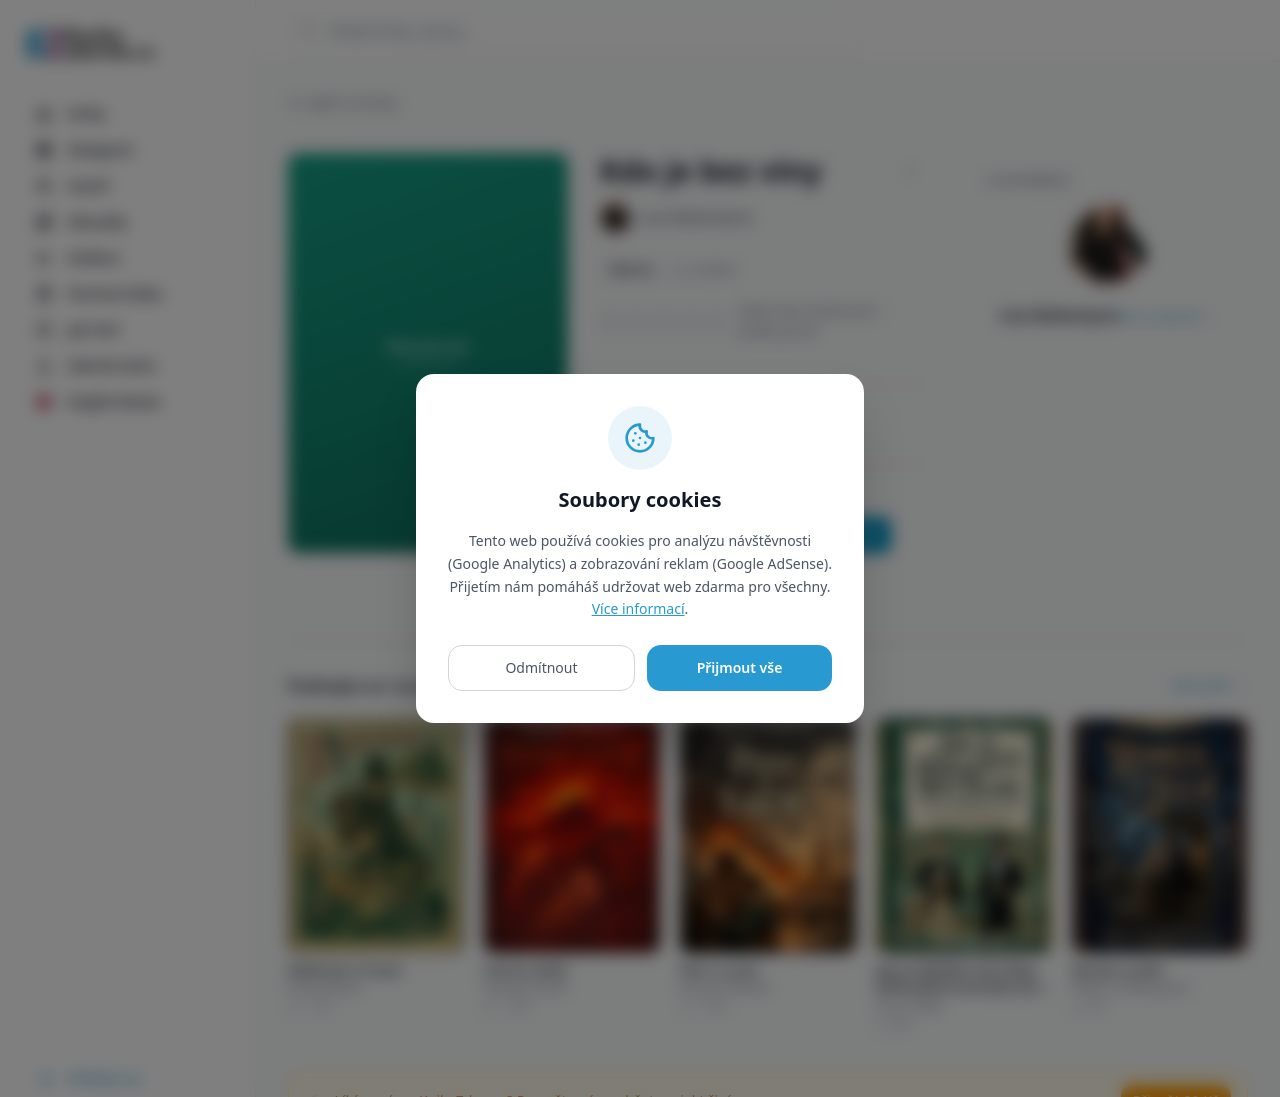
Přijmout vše (740, 667)
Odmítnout (541, 667)
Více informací (638, 608)
